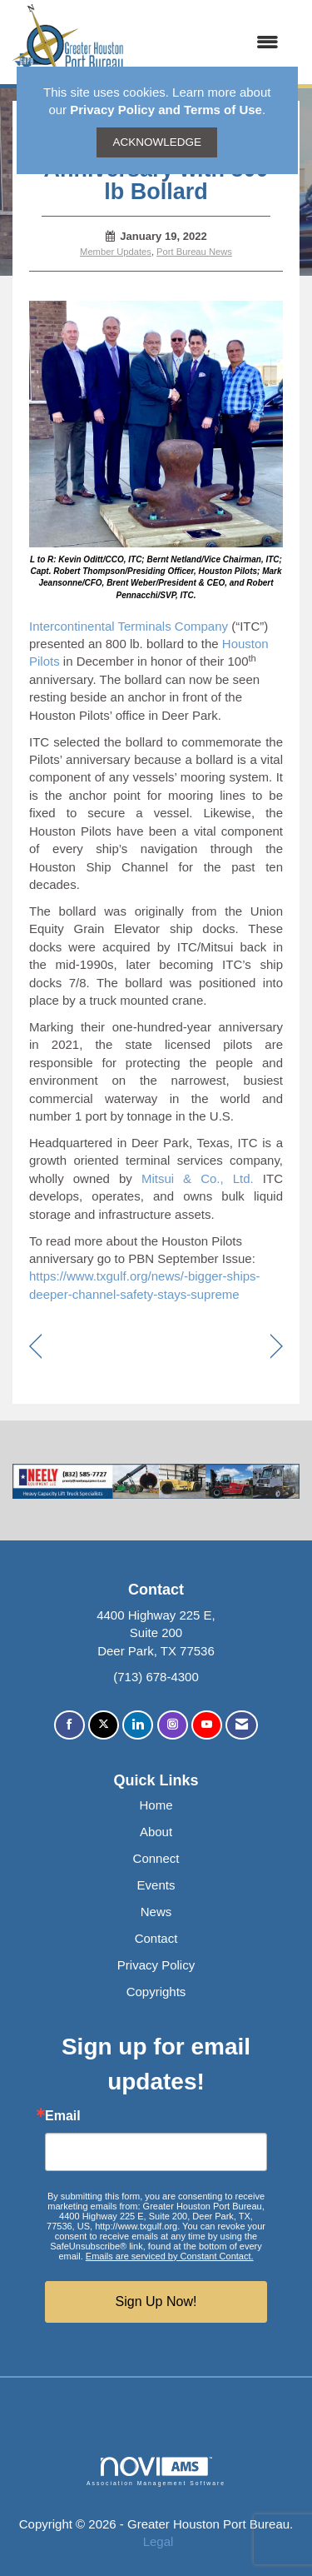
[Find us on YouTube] (206, 1725)
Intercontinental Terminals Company (128, 626)
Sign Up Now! (156, 2301)
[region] (276, 1347)
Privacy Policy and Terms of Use (166, 109)
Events (156, 1885)
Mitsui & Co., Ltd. (197, 1178)
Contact (156, 1938)
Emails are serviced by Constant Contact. (170, 2256)
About (156, 1832)
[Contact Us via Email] (241, 1725)
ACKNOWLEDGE (156, 142)
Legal (158, 2541)
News (156, 1912)
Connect (156, 1858)
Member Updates (115, 252)
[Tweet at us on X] (103, 1725)
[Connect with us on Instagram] (172, 1725)
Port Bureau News (194, 252)
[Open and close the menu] (209, 42)
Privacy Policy (156, 1965)
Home (155, 1805)
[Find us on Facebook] (69, 1725)
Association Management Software (156, 2472)
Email (63, 2116)
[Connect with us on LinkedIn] (137, 1725)
